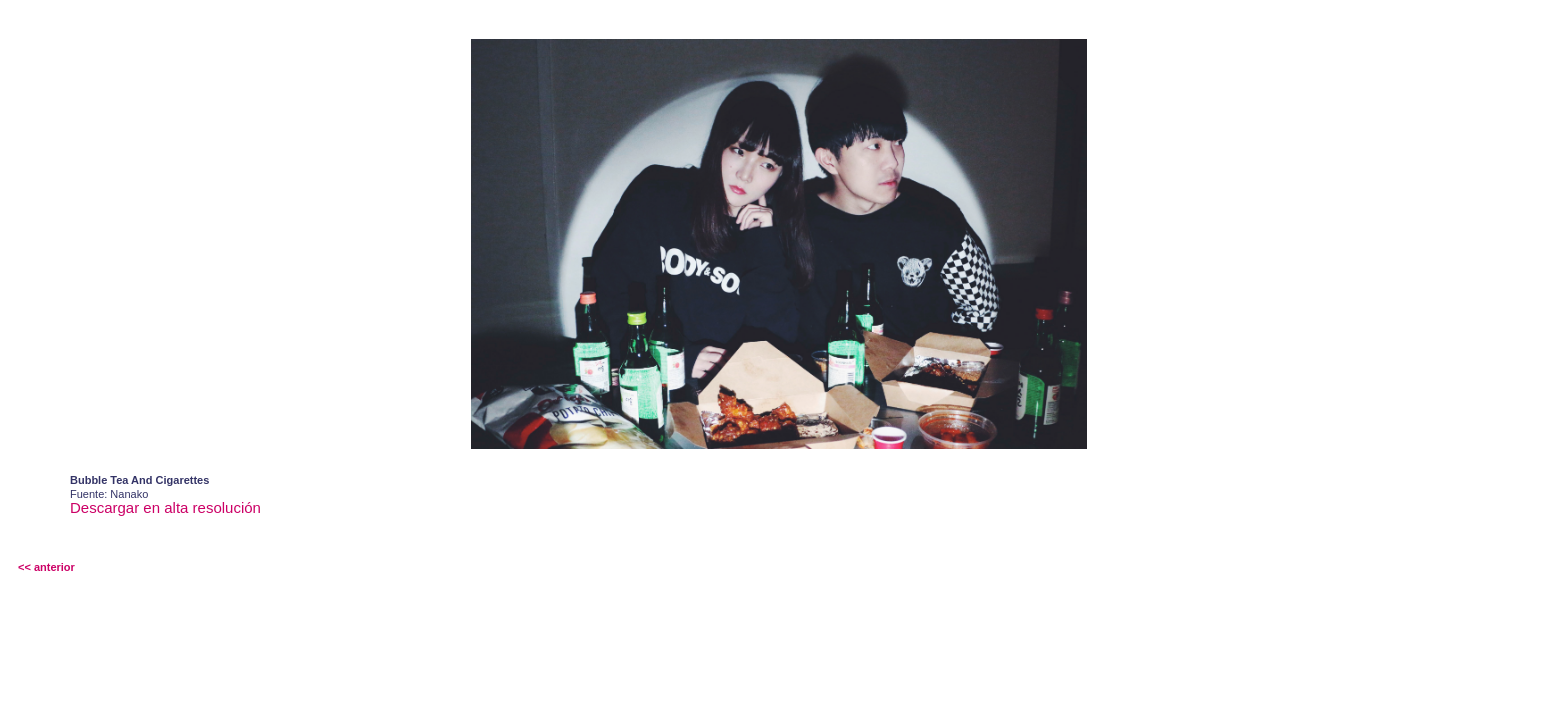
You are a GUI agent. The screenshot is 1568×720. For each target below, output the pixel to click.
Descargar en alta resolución (165, 507)
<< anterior (46, 567)
